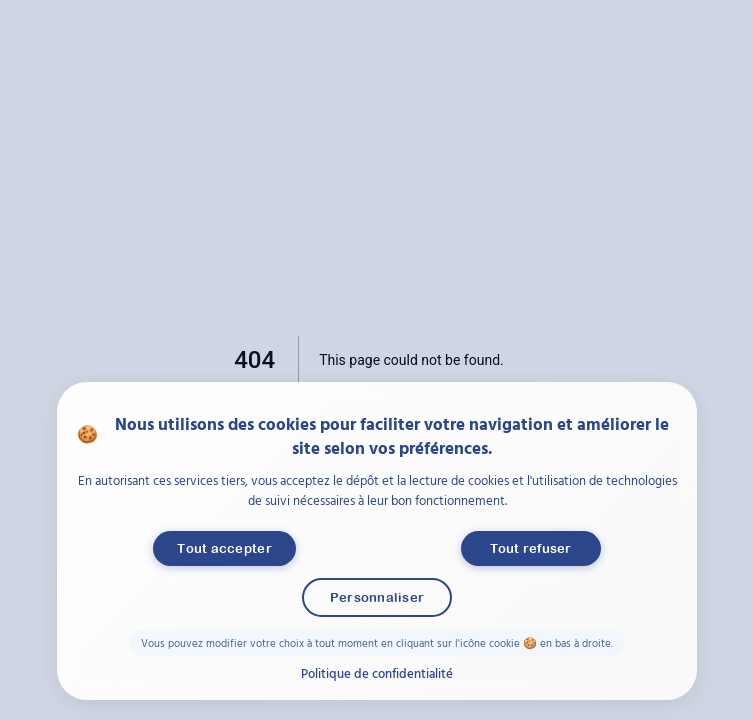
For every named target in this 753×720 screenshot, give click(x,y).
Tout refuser (530, 548)
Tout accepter (224, 548)
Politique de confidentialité (377, 673)
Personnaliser (376, 597)
